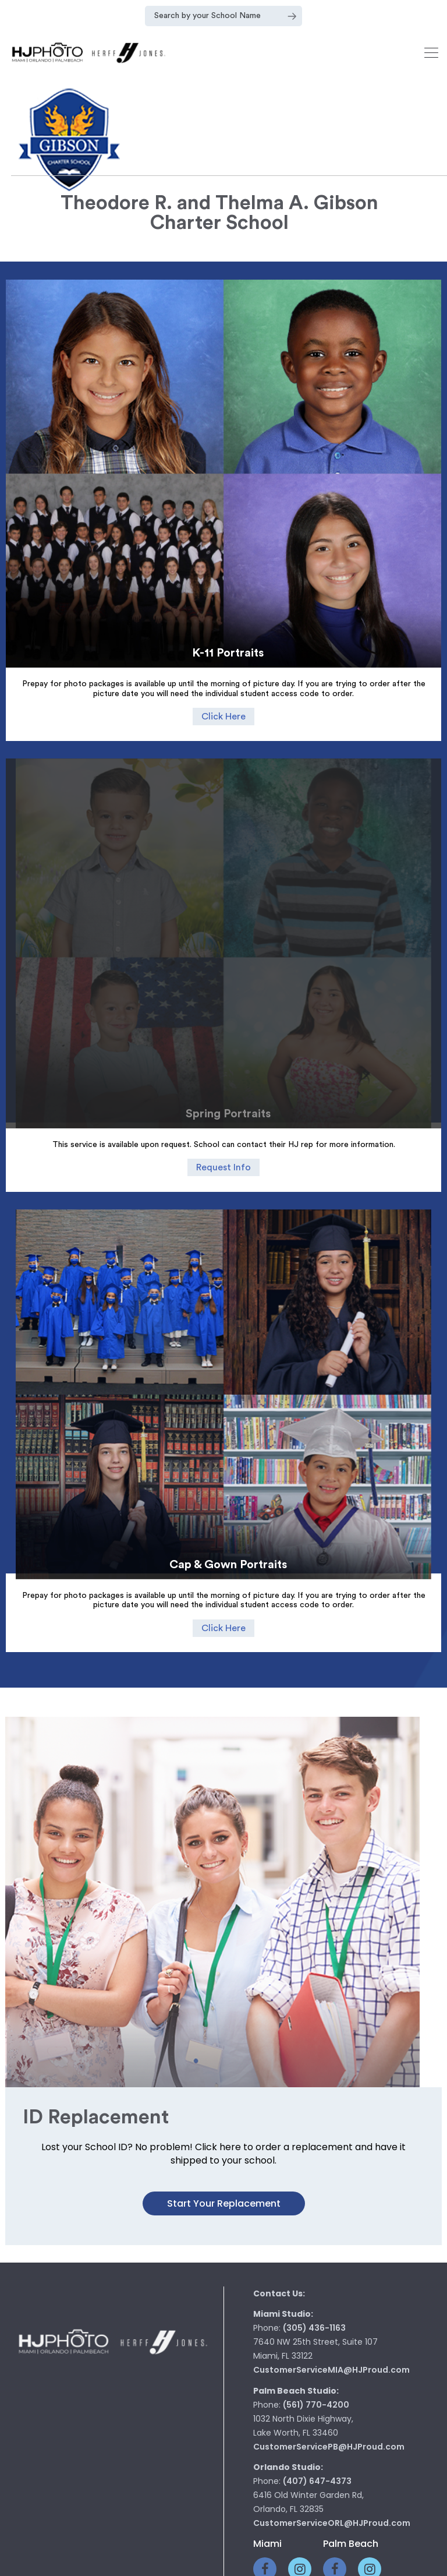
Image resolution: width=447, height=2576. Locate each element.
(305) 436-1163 (314, 2145)
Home (54, 2494)
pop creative (259, 2563)
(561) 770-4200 (316, 2222)
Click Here (223, 716)
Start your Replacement (224, 2021)
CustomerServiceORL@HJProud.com (331, 2340)
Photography (178, 2494)
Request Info (223, 1108)
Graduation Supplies (271, 2494)
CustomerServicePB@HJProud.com (329, 2264)
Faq (396, 2494)
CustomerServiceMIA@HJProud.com (331, 2187)
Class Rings (106, 2494)
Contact (353, 2494)
